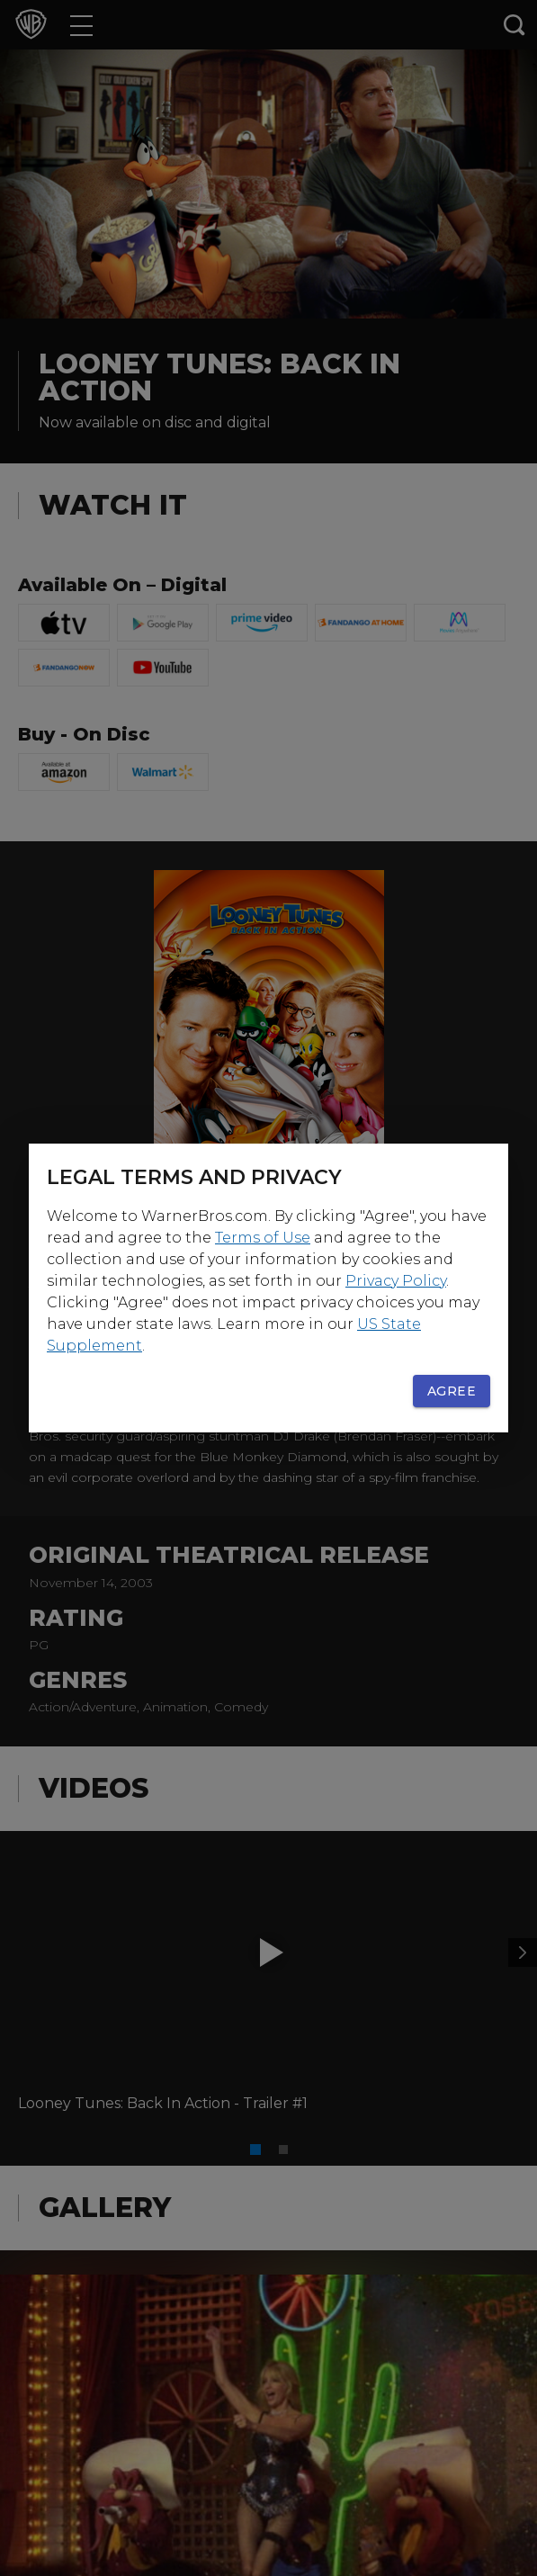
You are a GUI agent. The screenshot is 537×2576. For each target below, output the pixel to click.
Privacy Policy (395, 1280)
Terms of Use (262, 1237)
